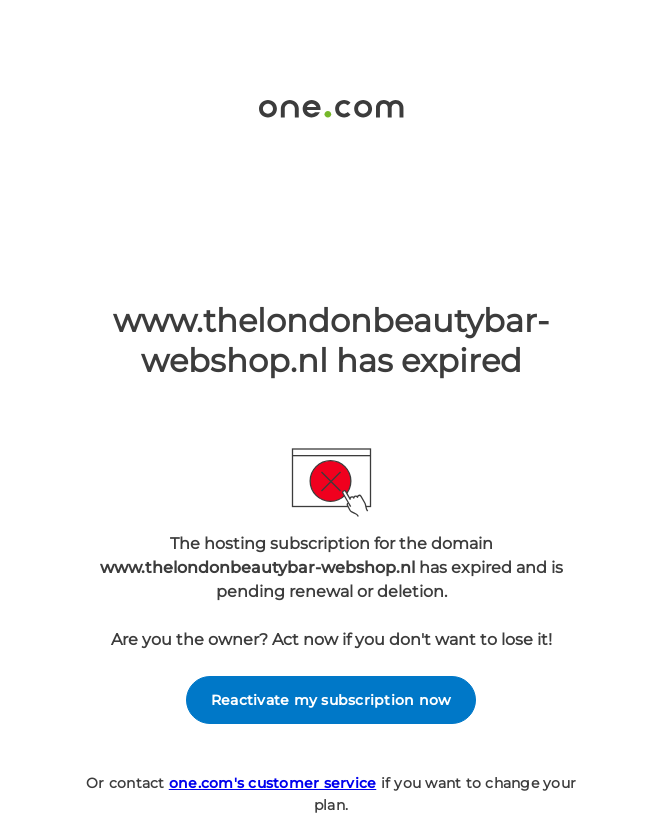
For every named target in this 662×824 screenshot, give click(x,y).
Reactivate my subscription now (331, 700)
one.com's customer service (273, 783)
